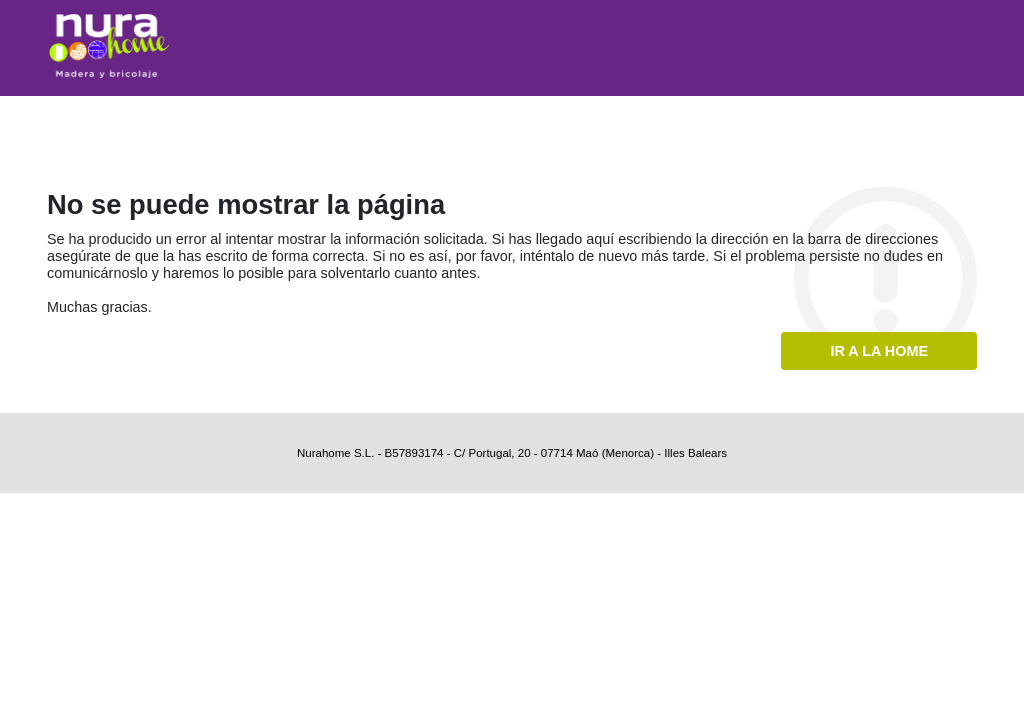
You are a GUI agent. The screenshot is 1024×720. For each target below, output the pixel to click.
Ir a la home (879, 351)
